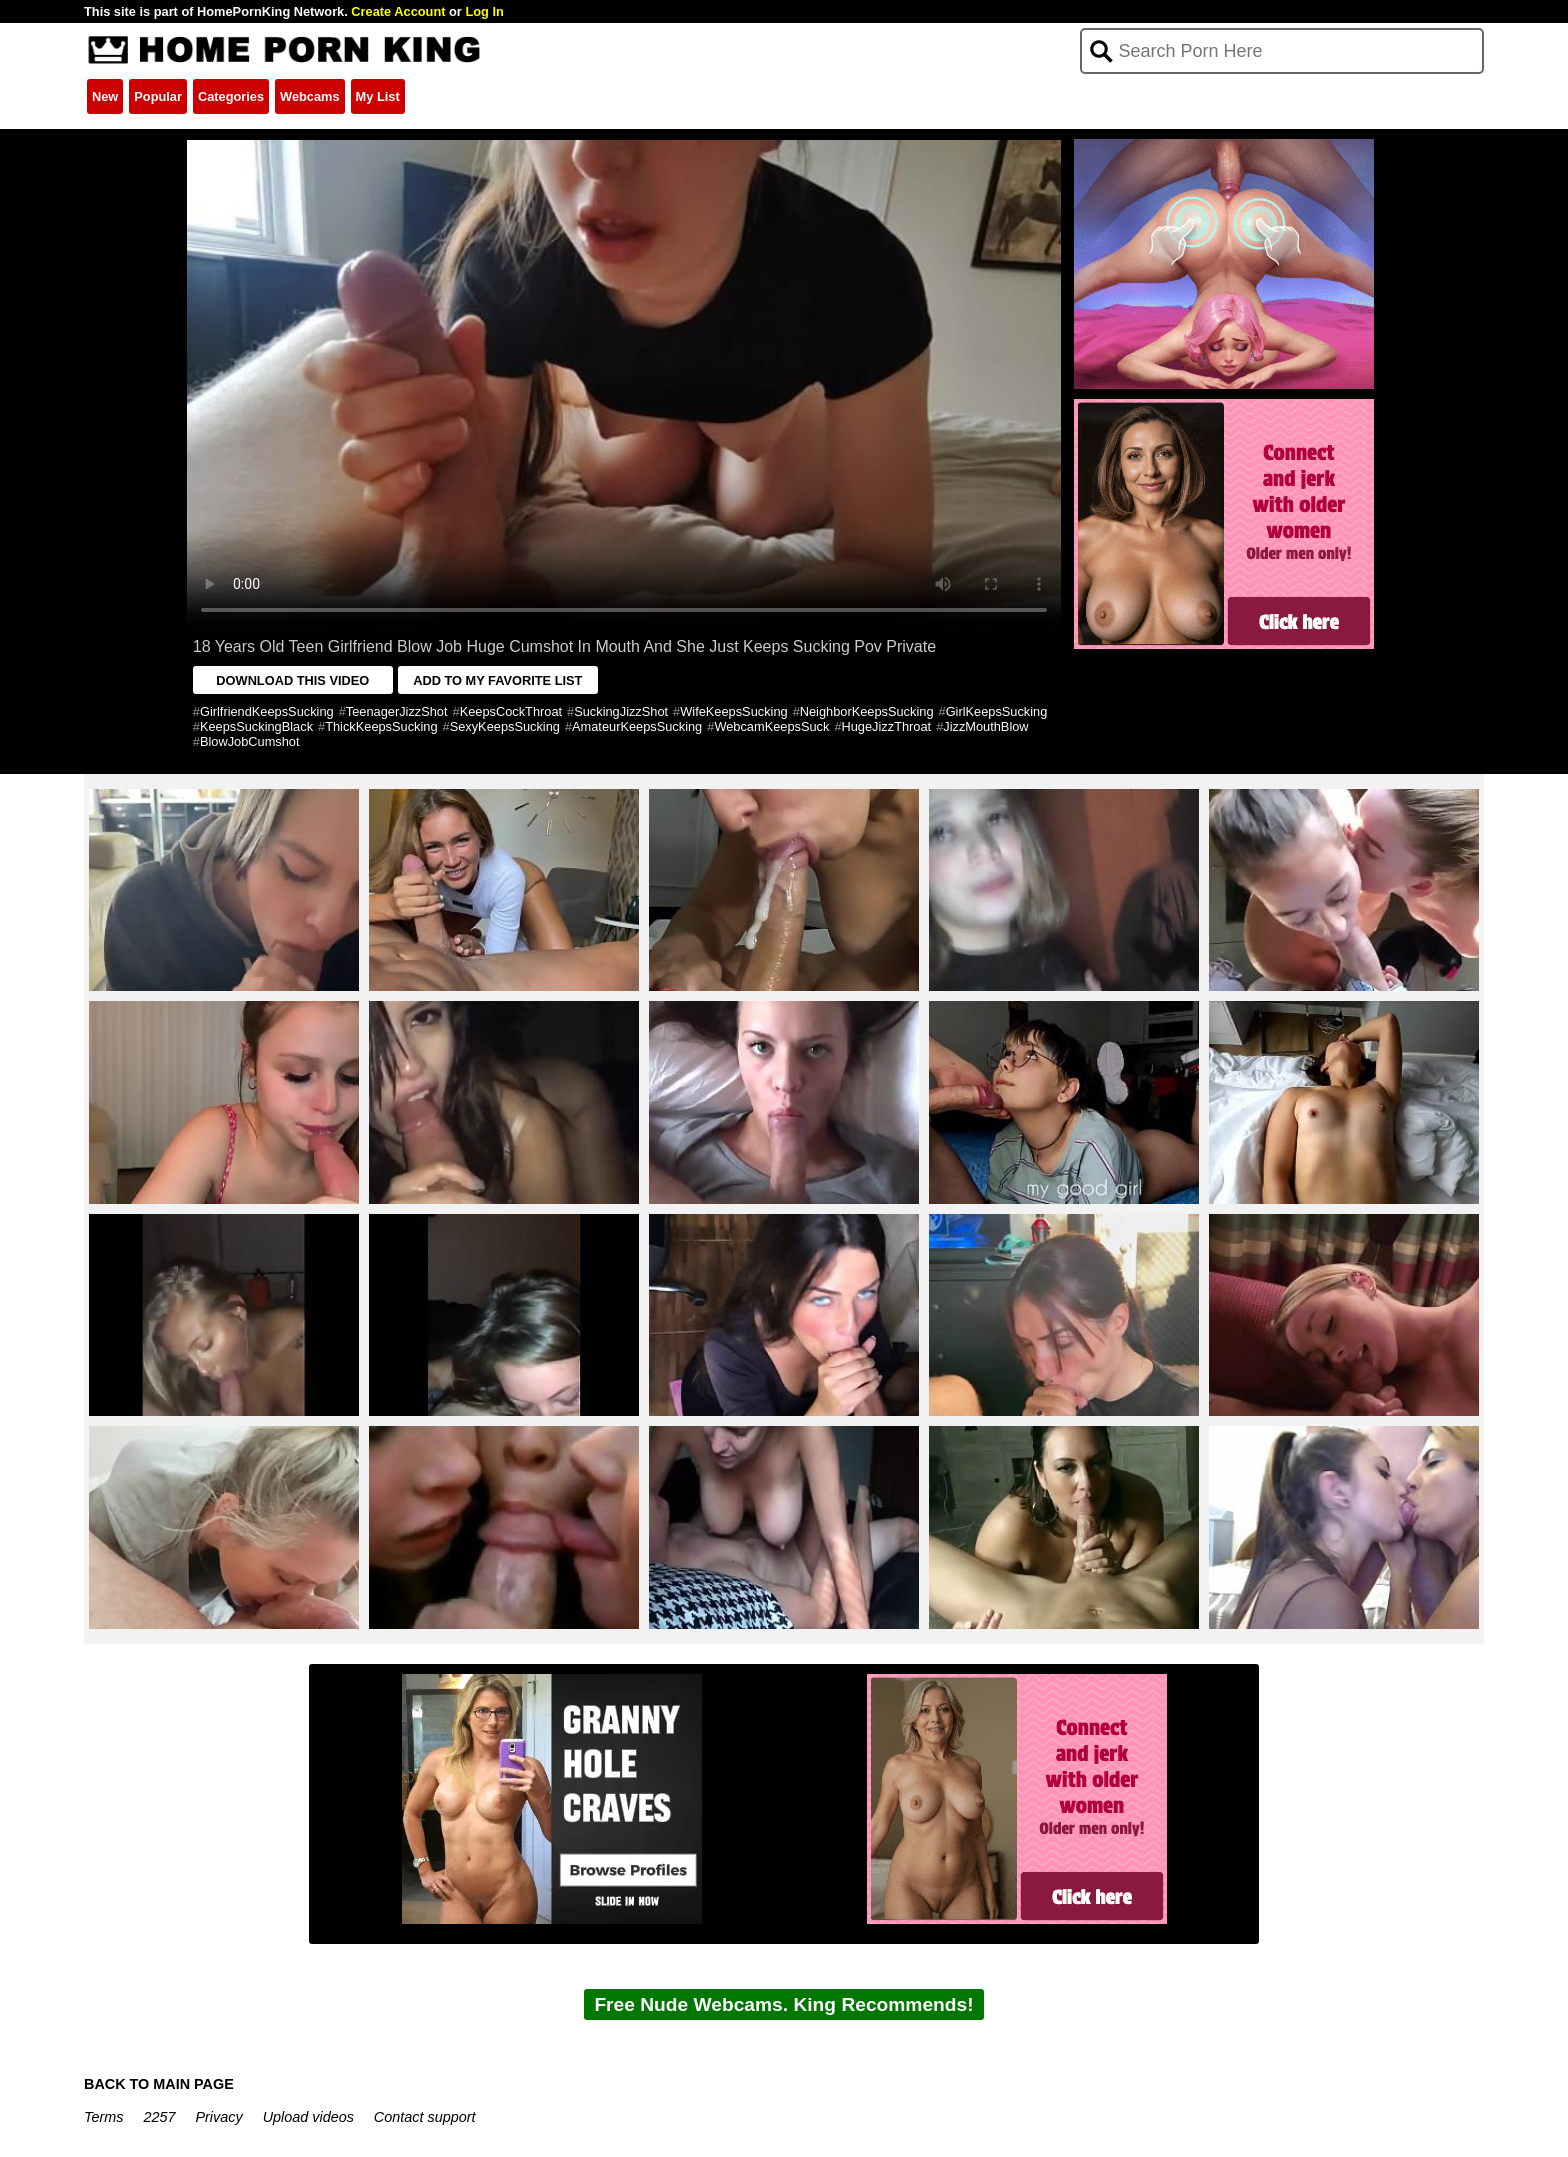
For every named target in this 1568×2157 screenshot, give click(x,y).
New (105, 96)
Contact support (425, 2117)
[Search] (1282, 51)
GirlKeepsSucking (997, 711)
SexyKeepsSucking (505, 726)
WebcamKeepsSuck (771, 726)
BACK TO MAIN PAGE (159, 2084)
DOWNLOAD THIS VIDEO (292, 680)
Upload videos (308, 2117)
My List (378, 96)
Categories (231, 96)
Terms (103, 2117)
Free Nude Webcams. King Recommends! (783, 2004)
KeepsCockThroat (511, 711)
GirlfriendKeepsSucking (267, 711)
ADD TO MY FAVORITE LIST (497, 680)
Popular (158, 96)
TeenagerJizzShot (397, 711)
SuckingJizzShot (621, 711)
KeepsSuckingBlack (256, 726)
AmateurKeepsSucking (637, 726)
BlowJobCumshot (250, 741)
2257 (159, 2117)
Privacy (218, 2117)
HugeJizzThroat (887, 726)
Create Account (398, 11)
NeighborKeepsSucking (867, 711)
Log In (484, 11)
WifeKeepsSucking (733, 711)
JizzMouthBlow (985, 726)
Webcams (310, 96)
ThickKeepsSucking (381, 726)
